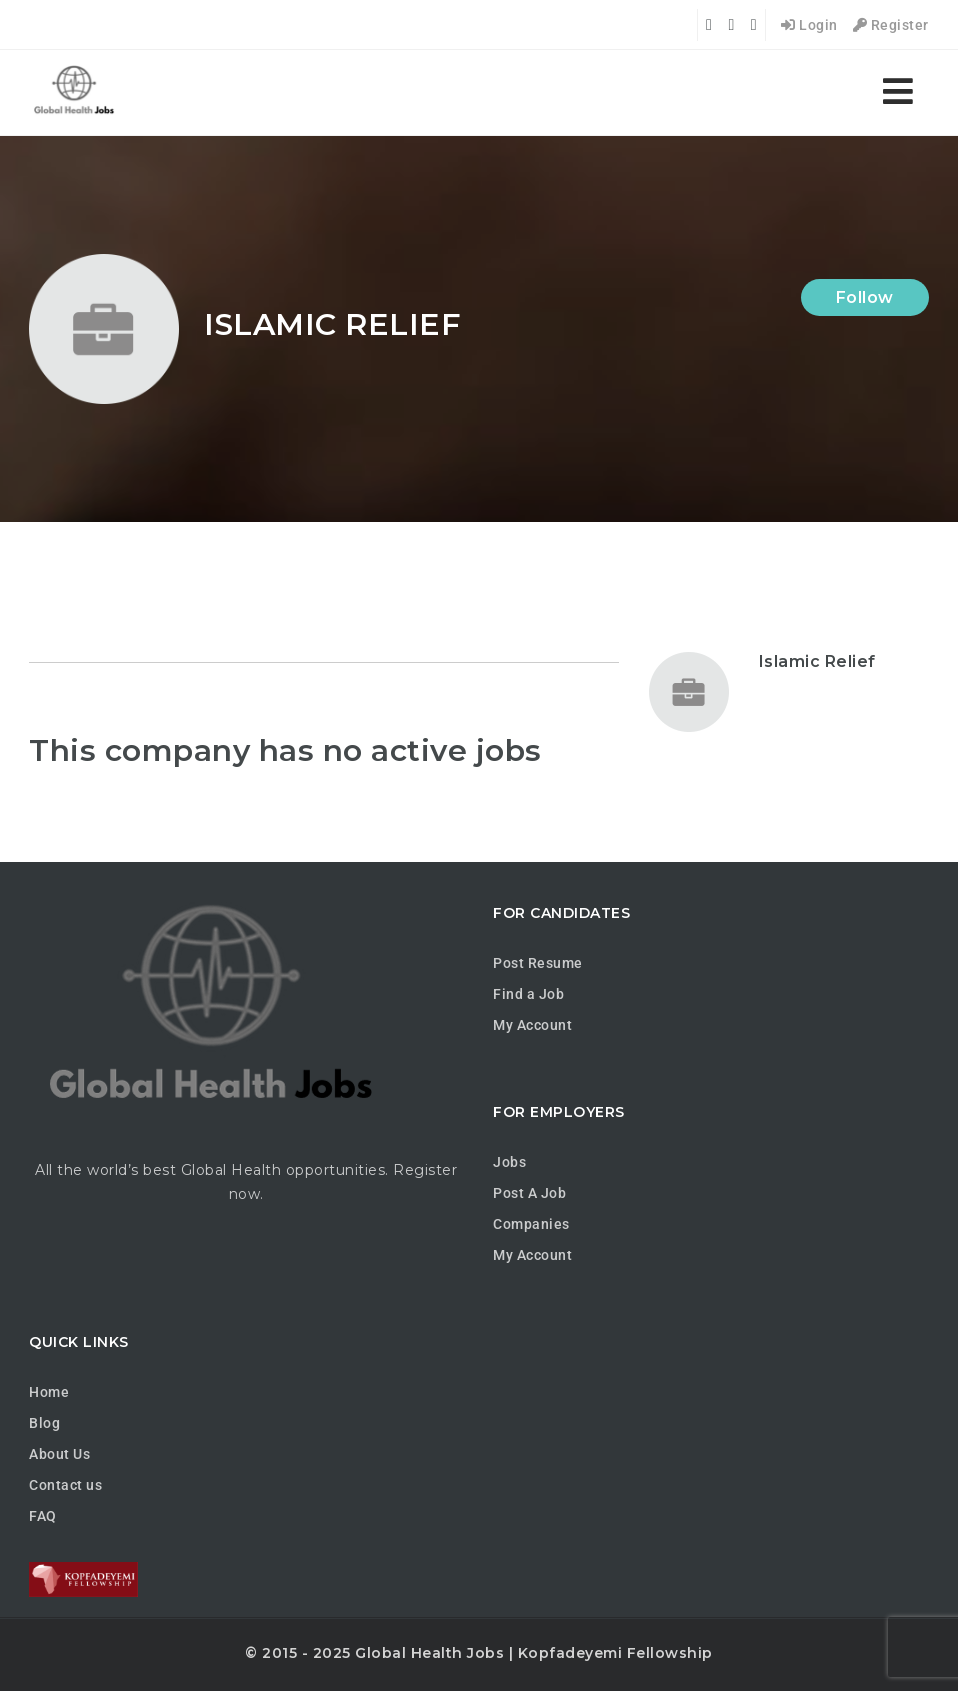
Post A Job (529, 1193)
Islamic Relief (817, 661)
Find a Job (528, 994)
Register (891, 25)
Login (809, 25)
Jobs (509, 1162)
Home (49, 1392)
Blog (44, 1423)
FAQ (43, 1516)
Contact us (65, 1485)
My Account (532, 1025)
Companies (531, 1224)
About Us (59, 1454)
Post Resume (538, 963)
